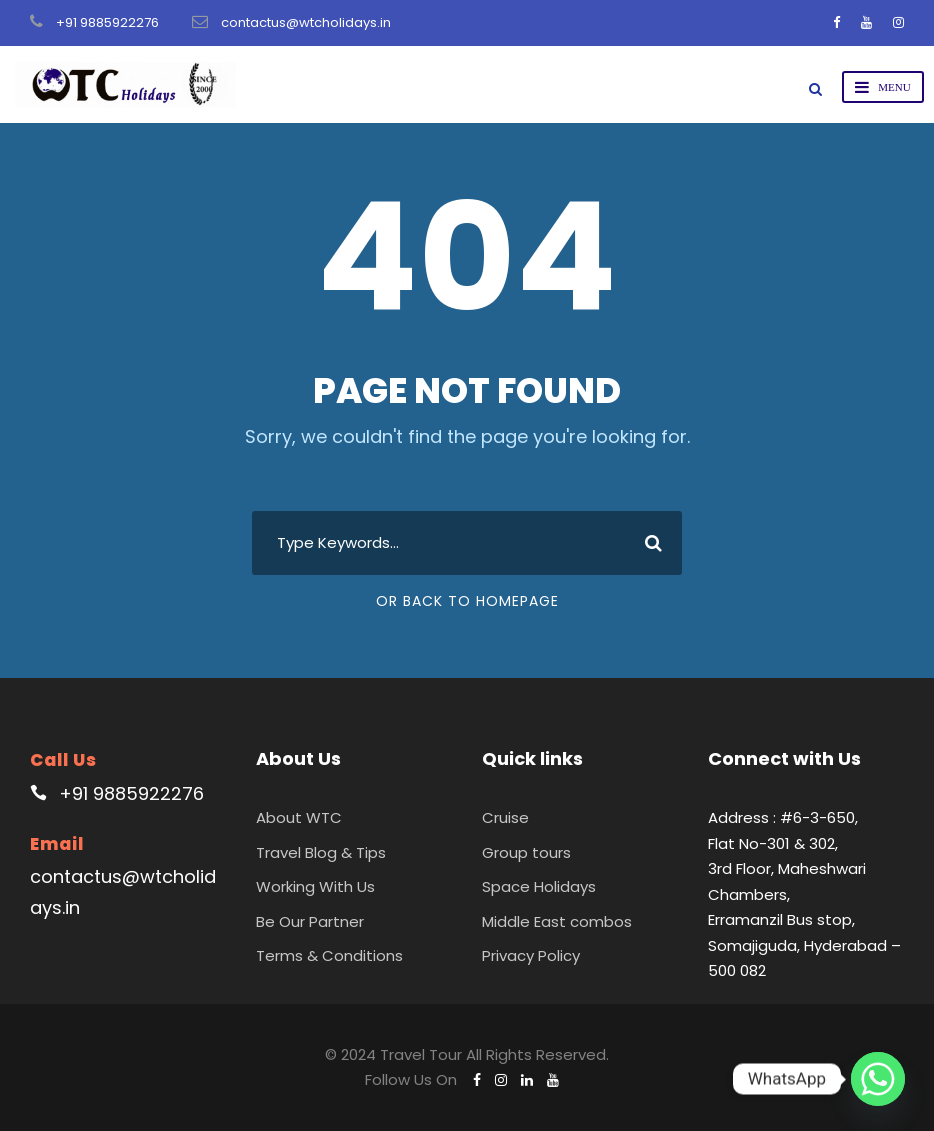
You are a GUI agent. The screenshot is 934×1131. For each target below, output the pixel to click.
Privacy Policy (531, 955)
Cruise (505, 817)
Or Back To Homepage (467, 601)
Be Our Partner (310, 921)
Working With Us (315, 886)
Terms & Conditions (329, 955)
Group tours (526, 852)
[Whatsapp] (878, 1079)
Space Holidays (539, 886)
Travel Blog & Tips (321, 852)
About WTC (299, 817)
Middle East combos (557, 921)
